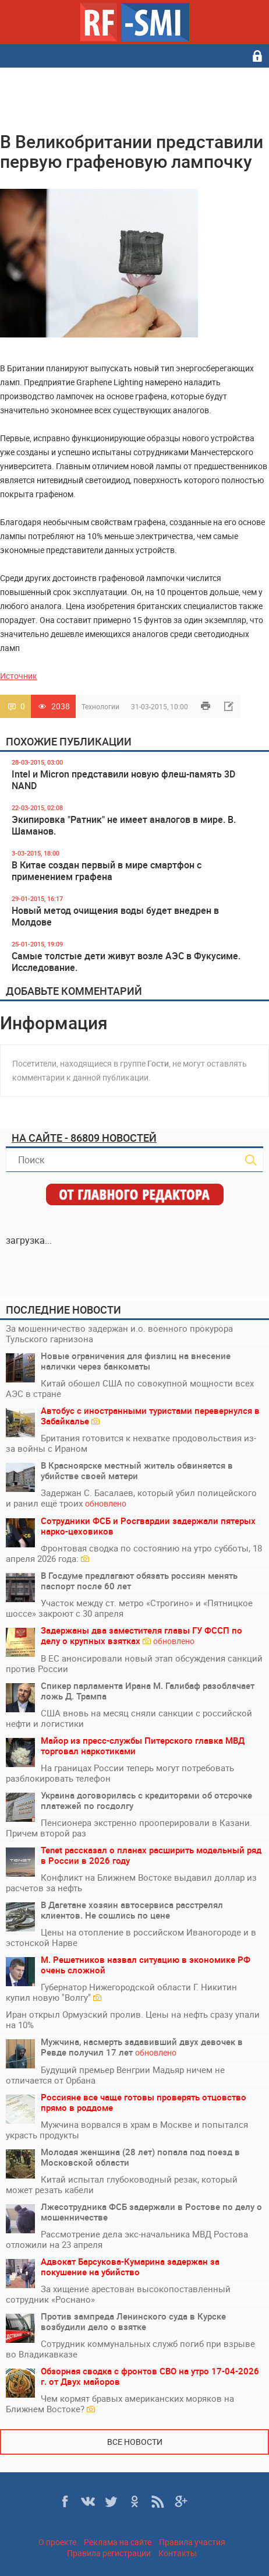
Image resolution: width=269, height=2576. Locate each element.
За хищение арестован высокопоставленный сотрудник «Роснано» (118, 2293)
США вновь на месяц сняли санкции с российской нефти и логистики (129, 1718)
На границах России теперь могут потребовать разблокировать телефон (120, 1772)
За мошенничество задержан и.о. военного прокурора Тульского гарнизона (119, 1333)
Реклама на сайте (117, 2541)
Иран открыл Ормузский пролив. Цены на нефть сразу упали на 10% (133, 2019)
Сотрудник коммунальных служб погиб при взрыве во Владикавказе (130, 2348)
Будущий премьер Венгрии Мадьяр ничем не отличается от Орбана (115, 2074)
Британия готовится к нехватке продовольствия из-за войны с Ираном (131, 1443)
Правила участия (192, 2541)
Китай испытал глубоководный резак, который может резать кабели (122, 2184)
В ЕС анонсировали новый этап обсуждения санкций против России (134, 1663)
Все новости (134, 2441)
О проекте (57, 2541)
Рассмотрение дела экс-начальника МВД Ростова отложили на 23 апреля (127, 2239)
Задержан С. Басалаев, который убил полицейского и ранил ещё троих (131, 1498)
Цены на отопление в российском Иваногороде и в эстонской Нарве (131, 1937)
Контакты (177, 2553)
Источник (18, 675)
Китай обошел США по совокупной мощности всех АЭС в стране (130, 1388)
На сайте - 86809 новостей (84, 1138)
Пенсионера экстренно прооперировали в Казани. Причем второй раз (129, 1827)
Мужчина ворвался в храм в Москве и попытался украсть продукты (127, 2129)
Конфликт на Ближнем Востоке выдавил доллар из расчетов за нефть (131, 1882)
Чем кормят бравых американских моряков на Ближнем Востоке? (120, 2403)
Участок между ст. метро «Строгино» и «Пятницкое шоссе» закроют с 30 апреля (129, 1607)
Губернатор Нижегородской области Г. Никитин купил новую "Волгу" (121, 1992)
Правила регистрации (109, 2553)
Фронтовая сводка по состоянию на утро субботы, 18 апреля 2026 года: (134, 1553)
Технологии (100, 706)
